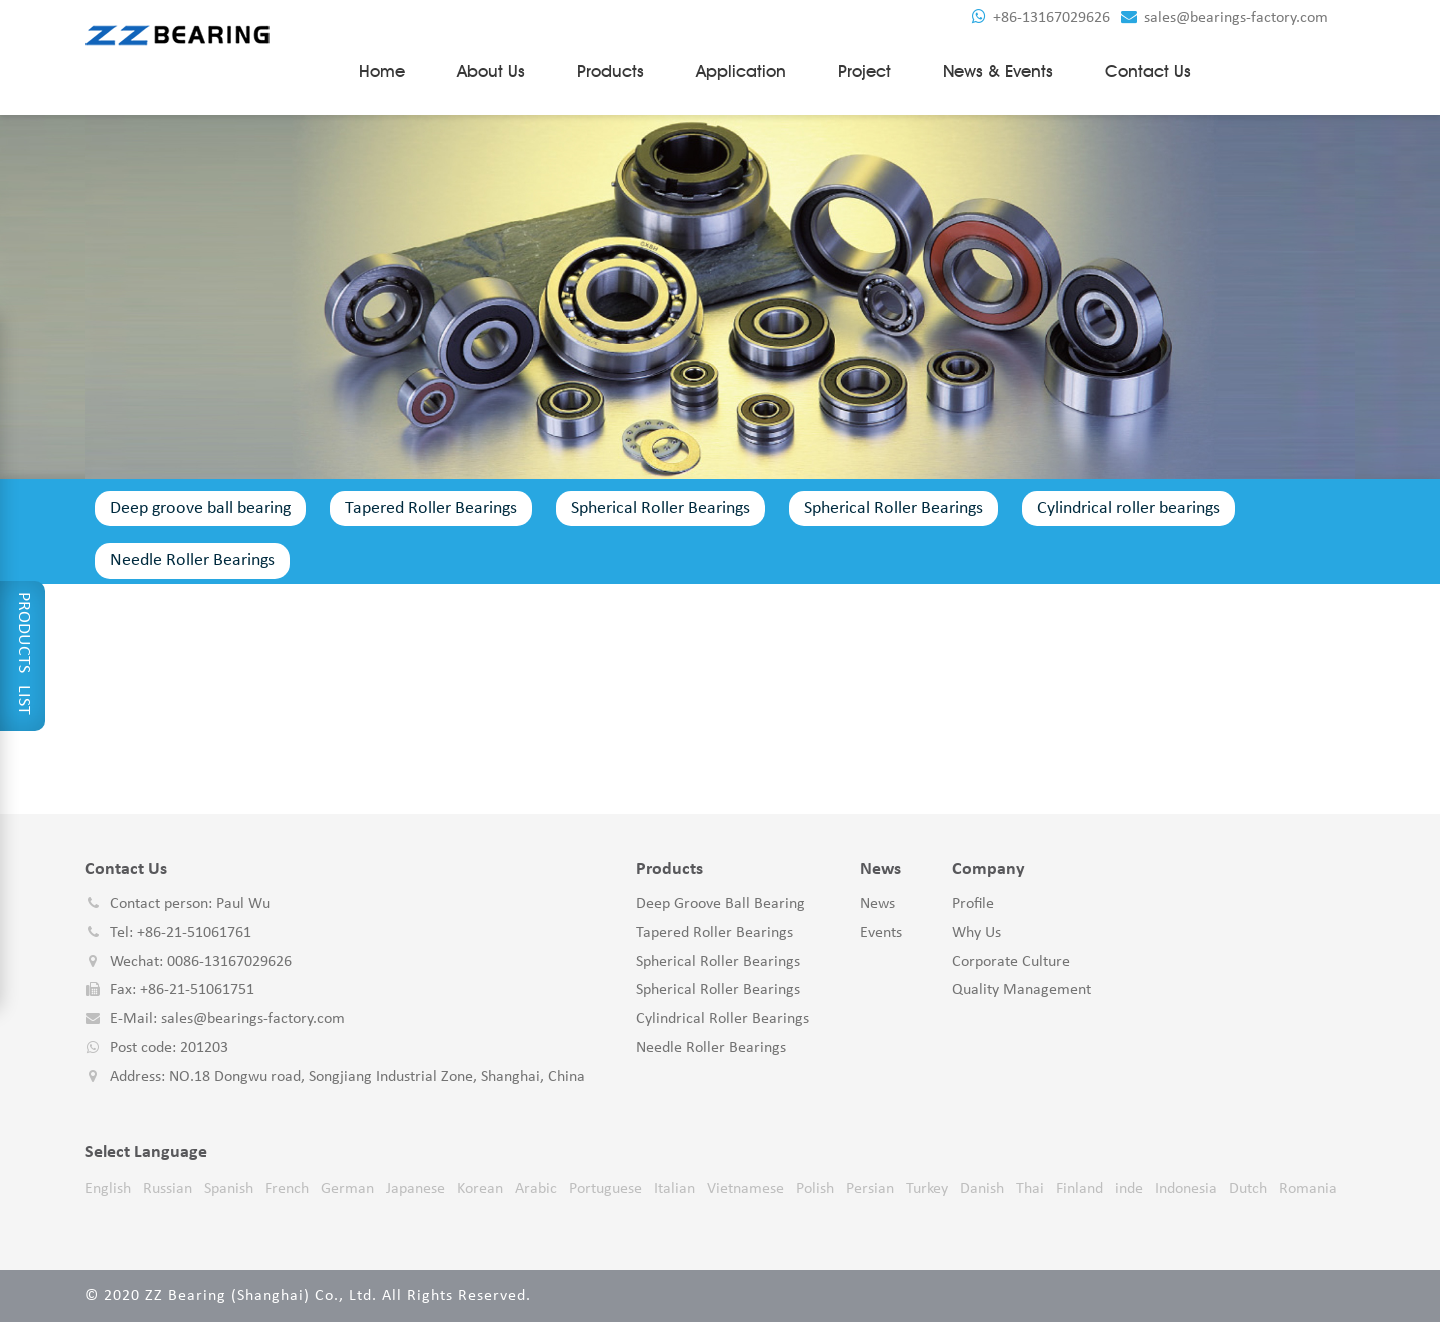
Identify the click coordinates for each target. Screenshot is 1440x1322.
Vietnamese (745, 1189)
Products (610, 71)
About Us (491, 71)
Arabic (536, 1189)
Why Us (976, 933)
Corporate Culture (1011, 962)
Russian (167, 1189)
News (877, 904)
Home (382, 71)
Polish (815, 1189)
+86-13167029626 (1041, 18)
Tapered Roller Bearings (431, 508)
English (108, 1189)
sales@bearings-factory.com (1224, 18)
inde (1129, 1189)
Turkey (927, 1189)
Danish (982, 1189)
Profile (973, 904)
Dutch (1248, 1189)
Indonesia (1186, 1189)
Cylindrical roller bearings (1128, 508)
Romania (1308, 1189)
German (347, 1189)
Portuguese (605, 1189)
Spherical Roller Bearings (660, 508)
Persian (870, 1189)
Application (741, 71)
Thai (1030, 1189)
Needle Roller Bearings (192, 560)
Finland (1079, 1189)
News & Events (998, 71)
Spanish (228, 1189)
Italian (674, 1189)
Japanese (415, 1189)
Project (864, 71)
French (287, 1189)
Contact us (1148, 71)
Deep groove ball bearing (200, 508)
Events (881, 933)
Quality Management (1021, 990)
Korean (480, 1189)
